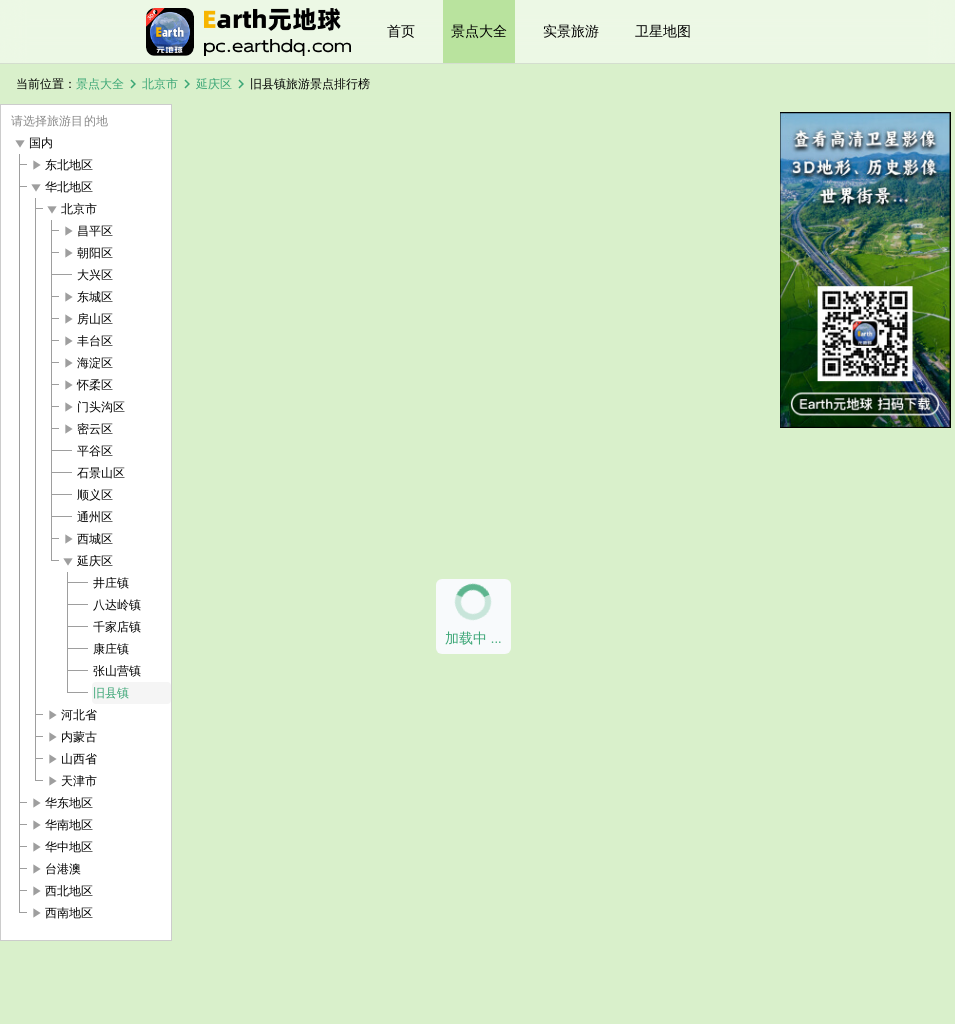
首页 (401, 31)
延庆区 (214, 84)
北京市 (160, 84)
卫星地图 (663, 31)
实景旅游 (571, 31)
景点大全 (479, 31)
